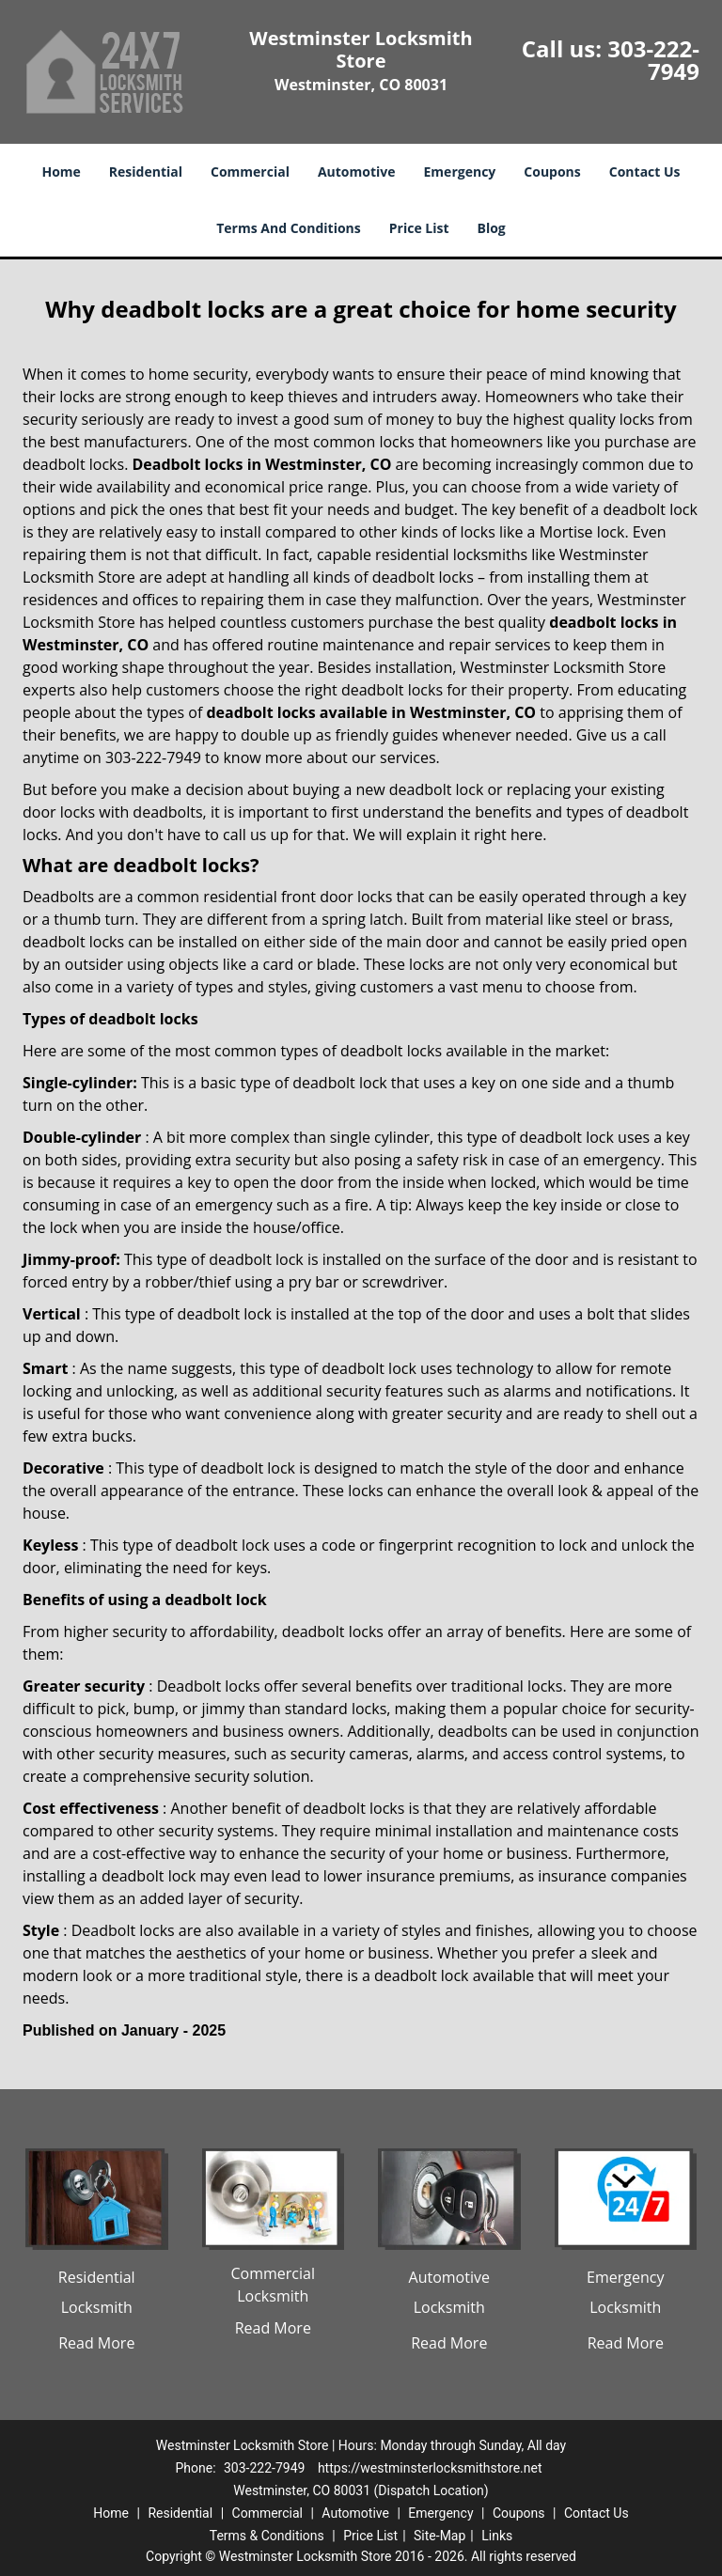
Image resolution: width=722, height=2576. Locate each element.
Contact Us (645, 171)
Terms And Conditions (288, 228)
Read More (96, 2343)
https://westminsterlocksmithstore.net (430, 2467)
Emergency (460, 171)
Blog (492, 228)
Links (496, 2535)
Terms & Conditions (267, 2535)
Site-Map (439, 2535)
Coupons (552, 171)
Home (60, 171)
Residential (145, 171)
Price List (419, 228)
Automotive (357, 171)
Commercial (250, 171)
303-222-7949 (653, 59)
